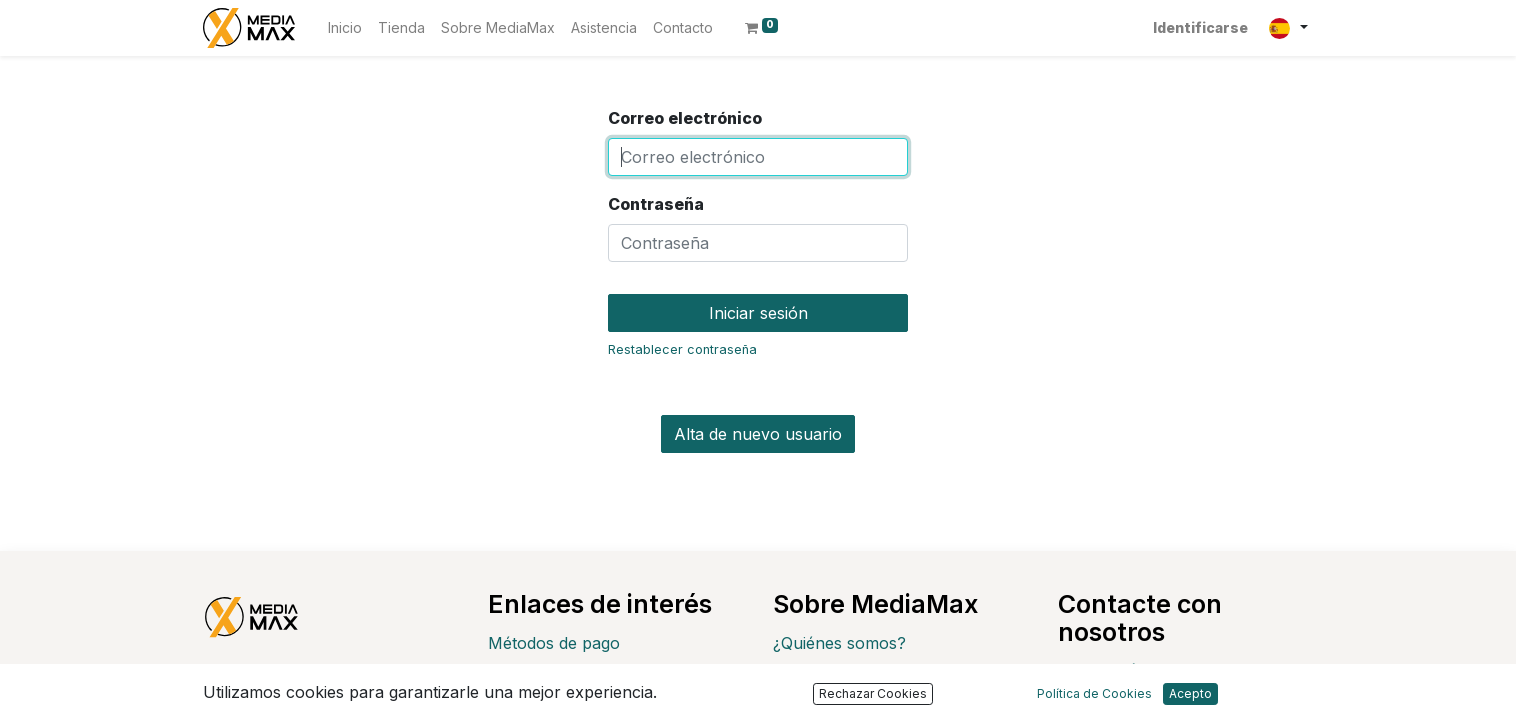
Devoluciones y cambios (580, 707)
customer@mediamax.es (1184, 702)
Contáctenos (1140, 670)
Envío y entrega (548, 675)
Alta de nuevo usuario (758, 434)
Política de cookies (843, 707)
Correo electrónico (685, 118)
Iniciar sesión (758, 313)
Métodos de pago (554, 643)
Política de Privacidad (853, 675)
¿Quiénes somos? (839, 643)
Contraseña (656, 204)
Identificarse (1200, 27)
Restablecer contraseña (682, 349)
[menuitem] (345, 27)
